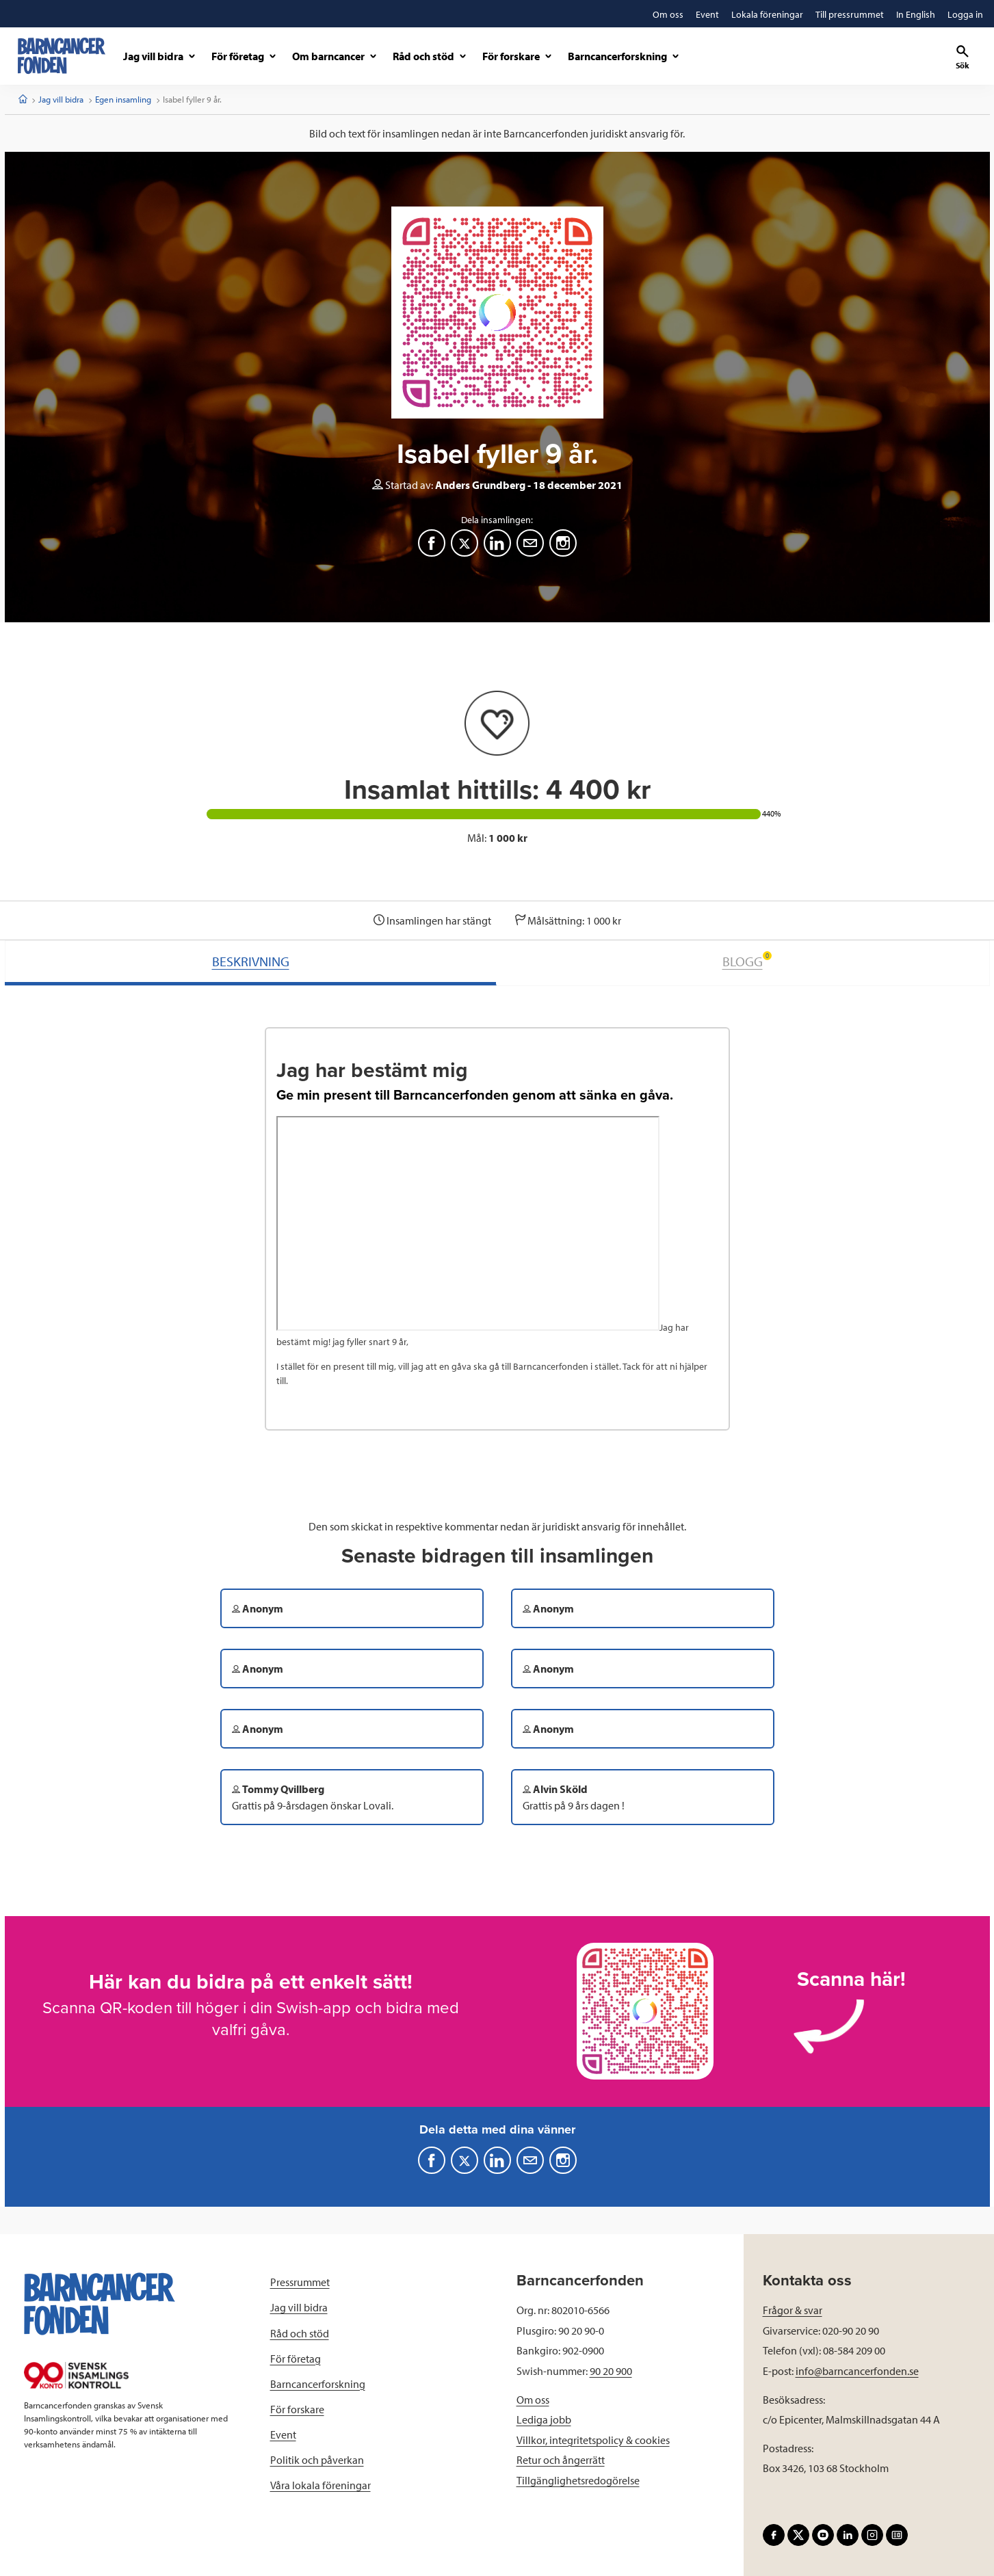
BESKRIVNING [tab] (250, 961)
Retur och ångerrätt (560, 2460)
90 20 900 (611, 2371)
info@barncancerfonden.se (857, 2371)
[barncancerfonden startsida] (61, 56)
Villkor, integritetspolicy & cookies (593, 2440)
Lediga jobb (543, 2419)
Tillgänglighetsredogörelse (578, 2480)
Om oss (532, 2399)
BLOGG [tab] (747, 960)
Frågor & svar (792, 2310)
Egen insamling (123, 99)
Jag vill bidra (60, 99)
